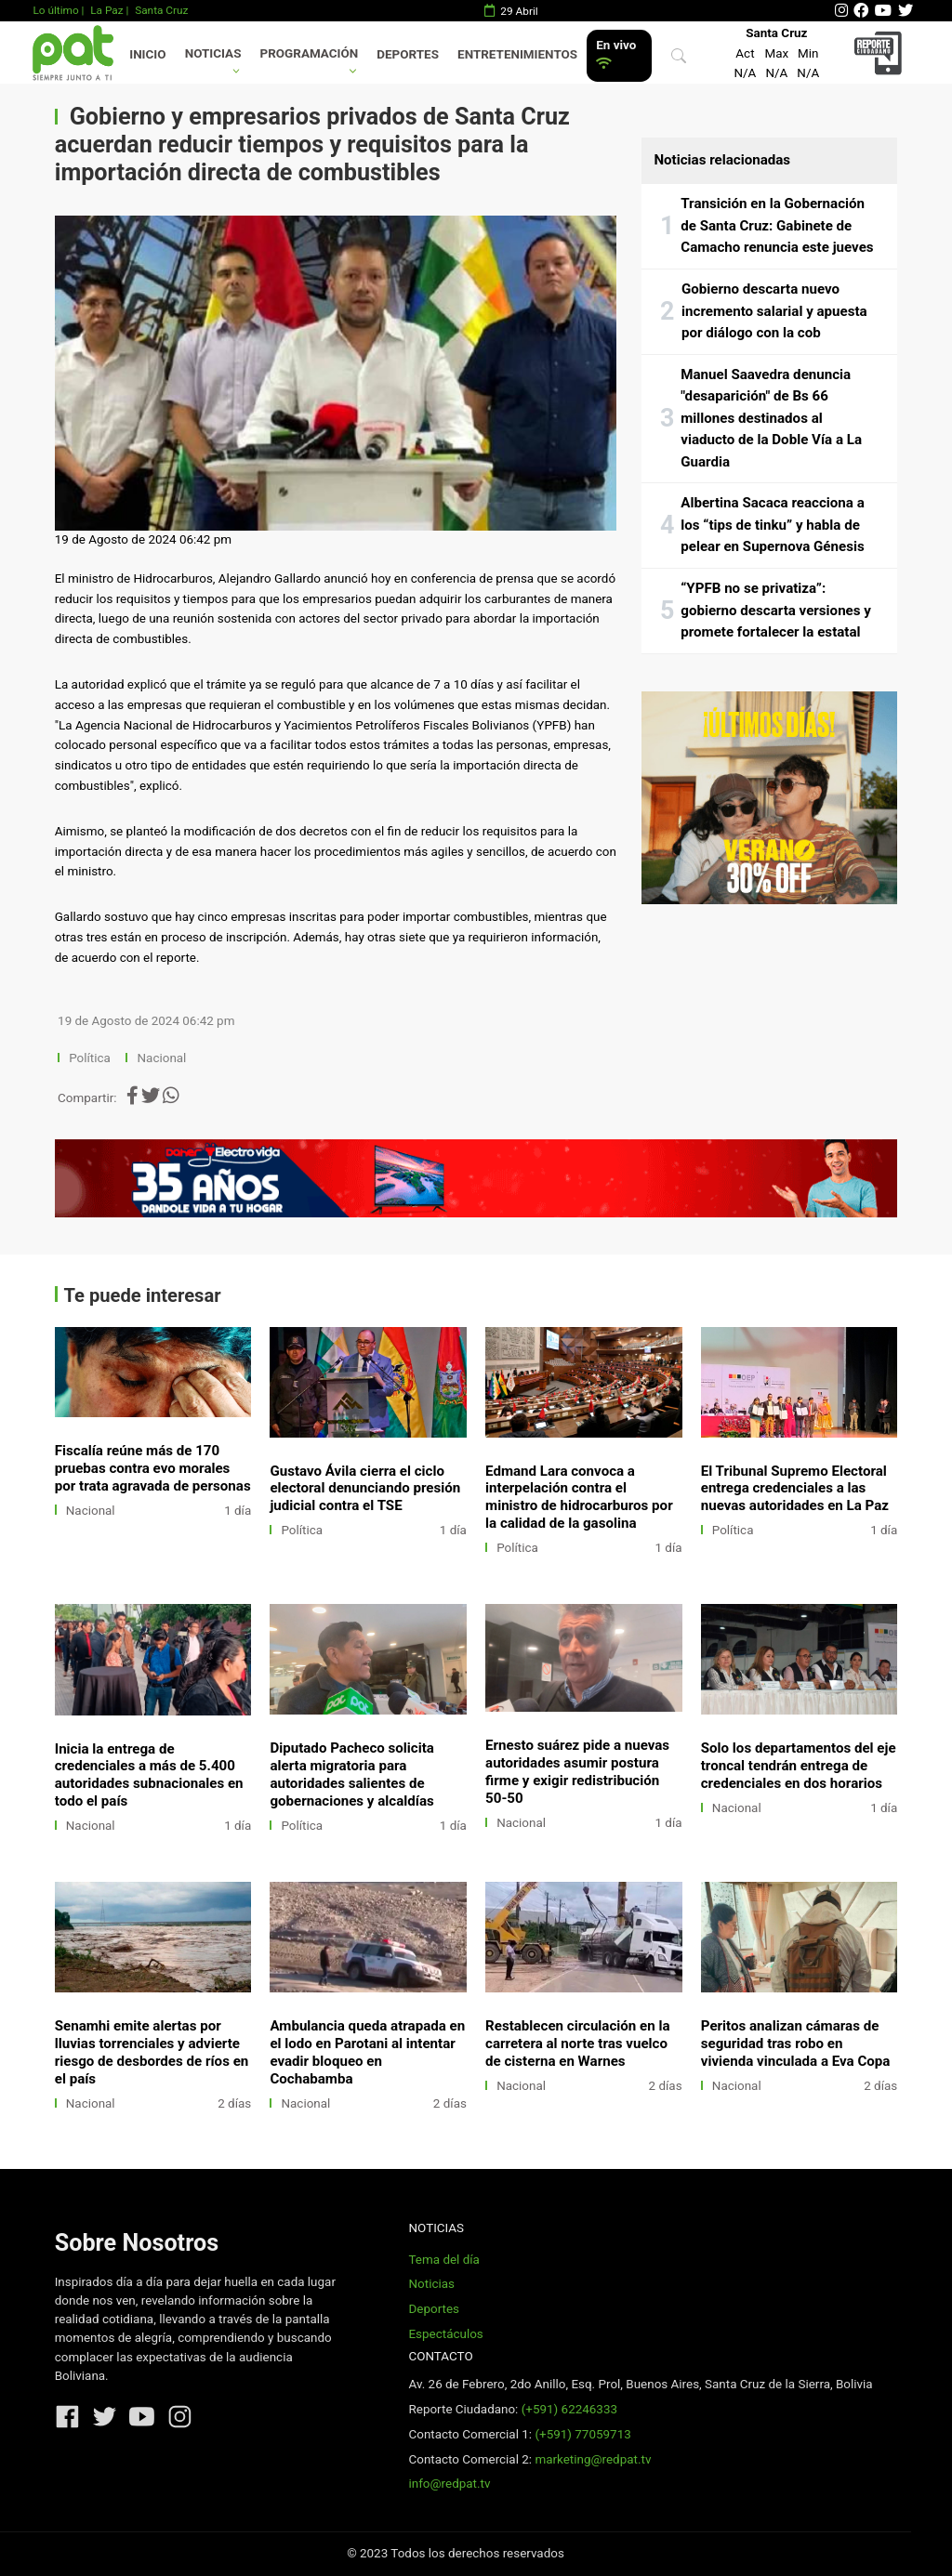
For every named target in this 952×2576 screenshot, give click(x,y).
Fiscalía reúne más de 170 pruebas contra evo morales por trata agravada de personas (153, 1468)
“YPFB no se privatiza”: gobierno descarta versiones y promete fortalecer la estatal (776, 610)
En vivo (616, 54)
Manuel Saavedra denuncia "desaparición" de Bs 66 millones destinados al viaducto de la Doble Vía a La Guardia (771, 418)
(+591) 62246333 (569, 2409)
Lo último (55, 10)
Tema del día (443, 2260)
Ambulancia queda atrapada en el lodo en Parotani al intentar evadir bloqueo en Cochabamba (367, 2052)
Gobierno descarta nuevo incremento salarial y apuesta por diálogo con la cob (774, 311)
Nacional (164, 1058)
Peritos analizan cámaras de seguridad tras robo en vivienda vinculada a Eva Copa (796, 2043)
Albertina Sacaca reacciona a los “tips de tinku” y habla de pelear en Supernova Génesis (773, 524)
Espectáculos (445, 2334)
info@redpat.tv (449, 2484)
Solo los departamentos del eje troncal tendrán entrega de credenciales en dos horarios (798, 1766)
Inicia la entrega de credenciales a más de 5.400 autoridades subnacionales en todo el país (149, 1775)
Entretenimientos (517, 54)
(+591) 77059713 (582, 2434)
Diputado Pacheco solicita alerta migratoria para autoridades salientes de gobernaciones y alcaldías (352, 1774)
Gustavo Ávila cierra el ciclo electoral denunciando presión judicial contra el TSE (365, 1489)
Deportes (408, 54)
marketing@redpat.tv (593, 2459)
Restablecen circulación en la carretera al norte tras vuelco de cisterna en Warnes (577, 2043)
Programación (309, 53)
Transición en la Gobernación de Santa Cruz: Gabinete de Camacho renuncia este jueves (777, 225)
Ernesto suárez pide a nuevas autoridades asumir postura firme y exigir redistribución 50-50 (577, 1772)
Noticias (213, 53)
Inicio (147, 54)
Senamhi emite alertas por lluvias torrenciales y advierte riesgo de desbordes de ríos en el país (152, 2052)
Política (90, 1058)
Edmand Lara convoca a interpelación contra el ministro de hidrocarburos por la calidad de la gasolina (579, 1497)
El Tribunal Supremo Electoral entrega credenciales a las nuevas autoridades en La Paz (795, 1489)
